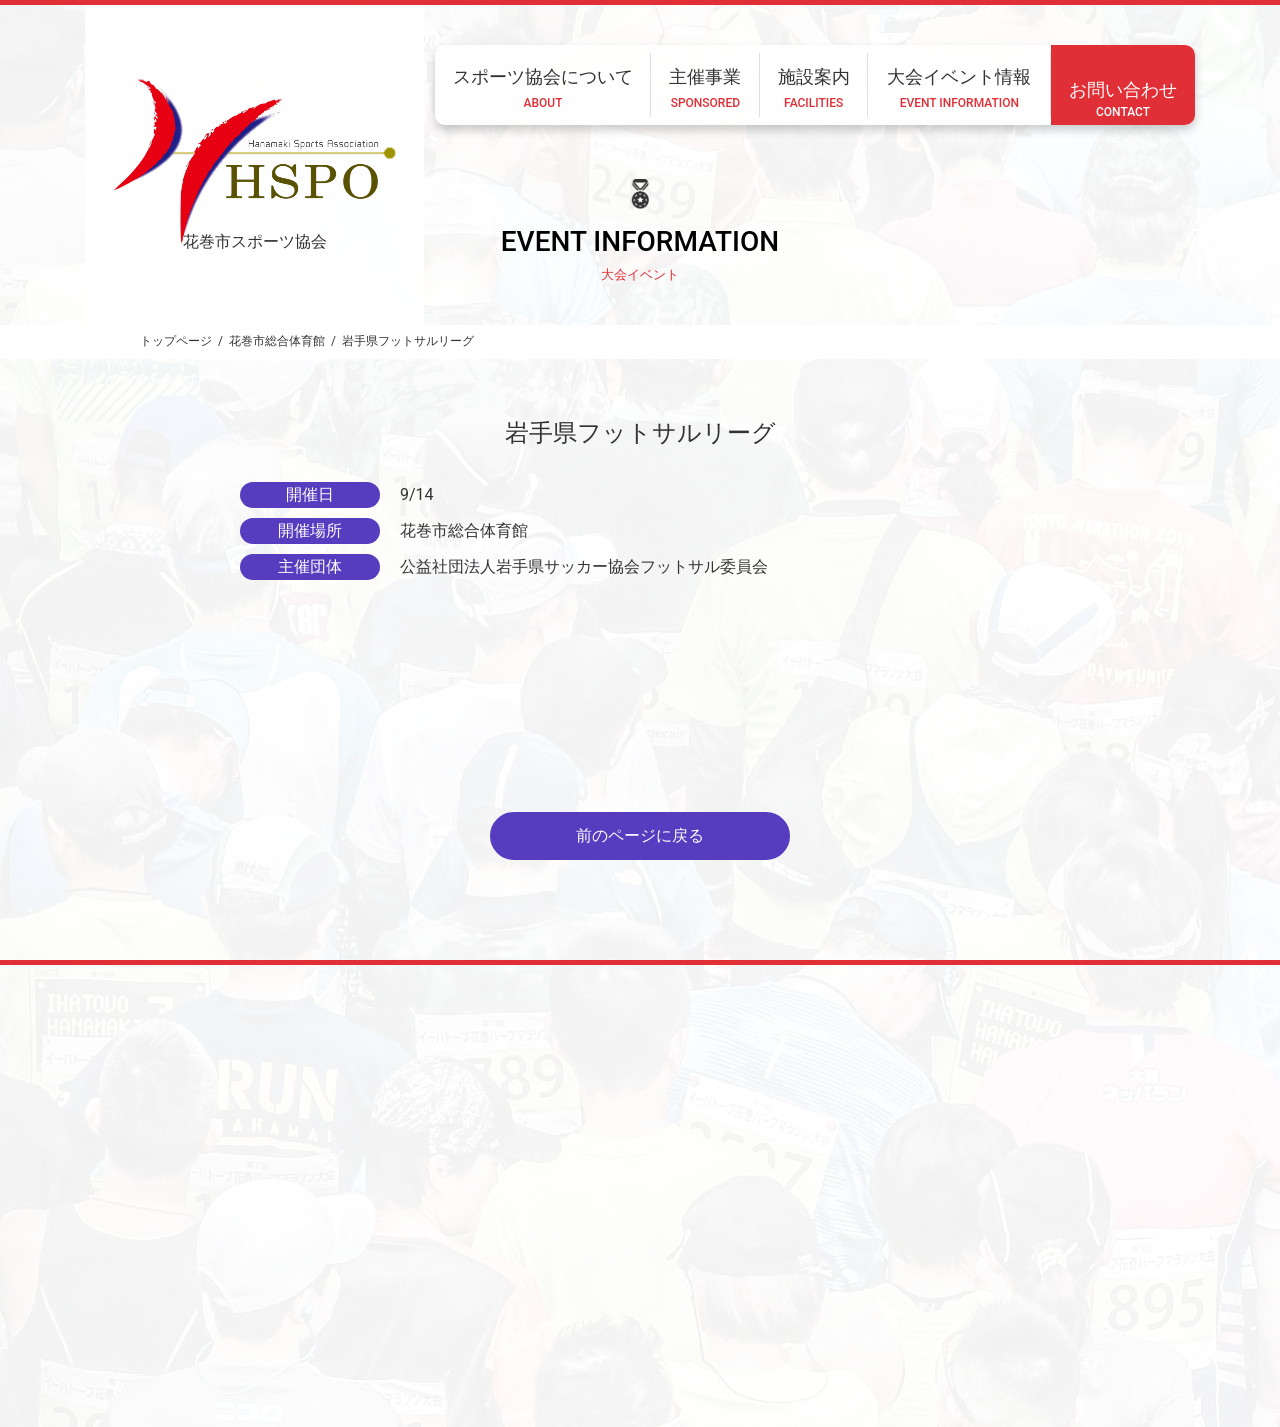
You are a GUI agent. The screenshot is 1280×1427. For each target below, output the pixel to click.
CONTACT (369, 1349)
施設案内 (734, 1295)
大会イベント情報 (846, 1295)
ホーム (404, 1295)
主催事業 (646, 1295)
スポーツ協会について (522, 1295)
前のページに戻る (640, 835)
